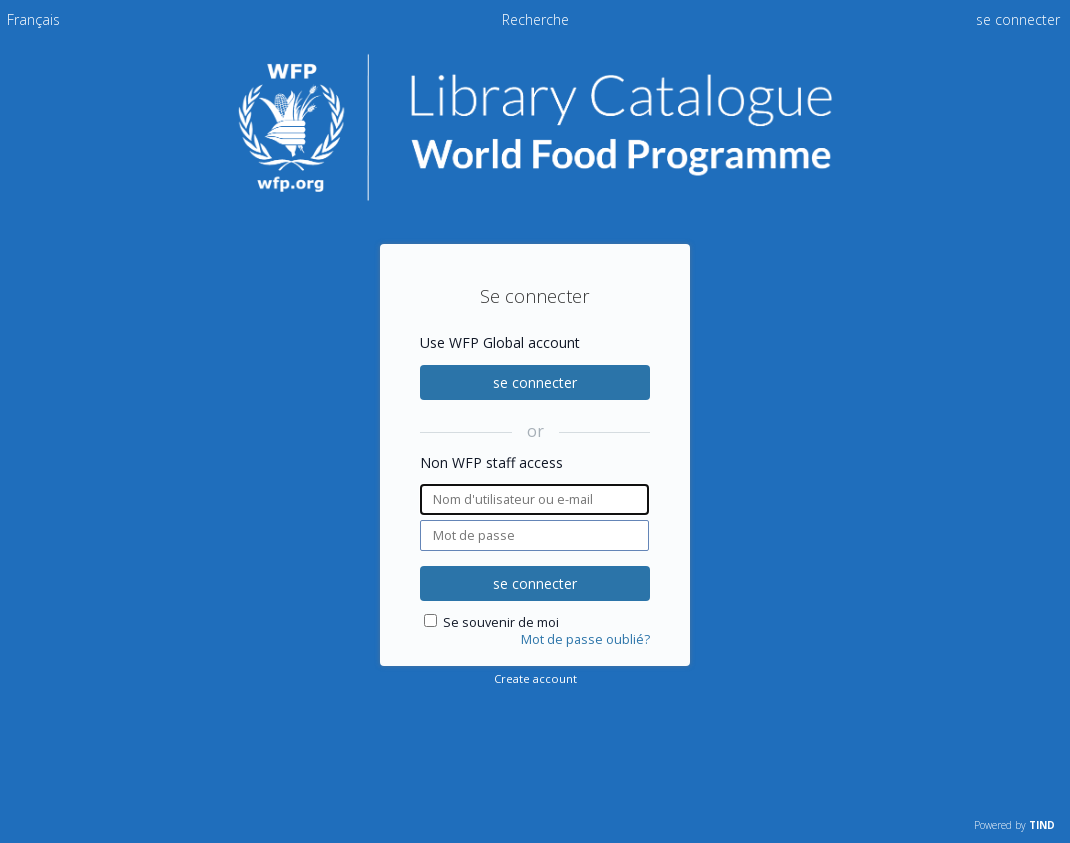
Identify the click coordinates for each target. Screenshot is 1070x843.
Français (33, 19)
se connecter (535, 382)
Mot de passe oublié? (585, 639)
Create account (535, 678)
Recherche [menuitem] (535, 19)
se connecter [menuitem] (1018, 19)
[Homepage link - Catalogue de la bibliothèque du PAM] (535, 196)
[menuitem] (33, 19)
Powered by (1014, 825)
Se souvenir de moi (501, 622)
